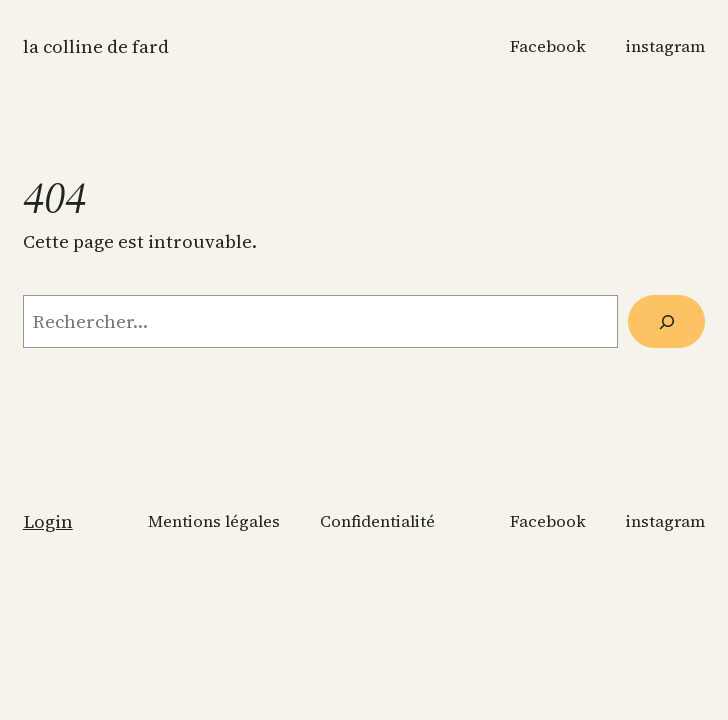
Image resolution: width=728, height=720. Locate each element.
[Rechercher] (666, 321)
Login (48, 521)
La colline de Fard (96, 46)
